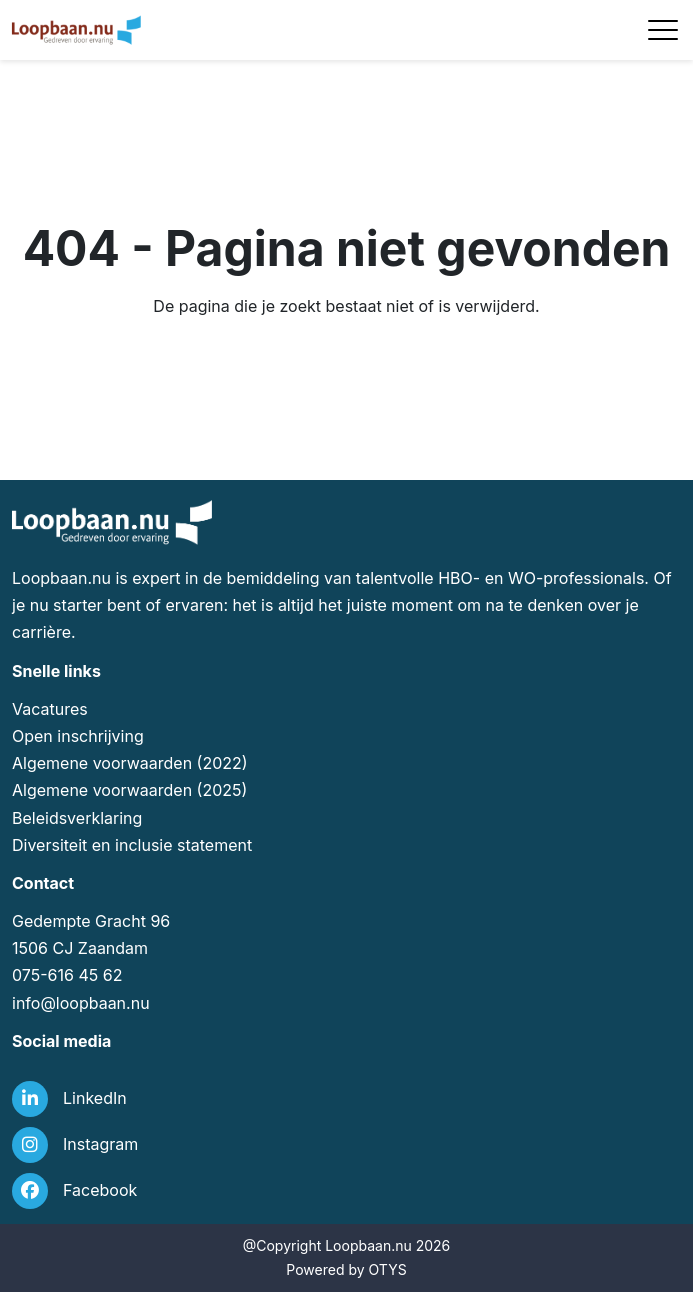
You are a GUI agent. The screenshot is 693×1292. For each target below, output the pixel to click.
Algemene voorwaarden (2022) (130, 763)
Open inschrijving (78, 736)
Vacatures (50, 709)
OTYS (388, 1269)
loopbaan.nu (103, 1003)
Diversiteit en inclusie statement (132, 845)
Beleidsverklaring (77, 818)
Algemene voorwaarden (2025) (129, 790)
